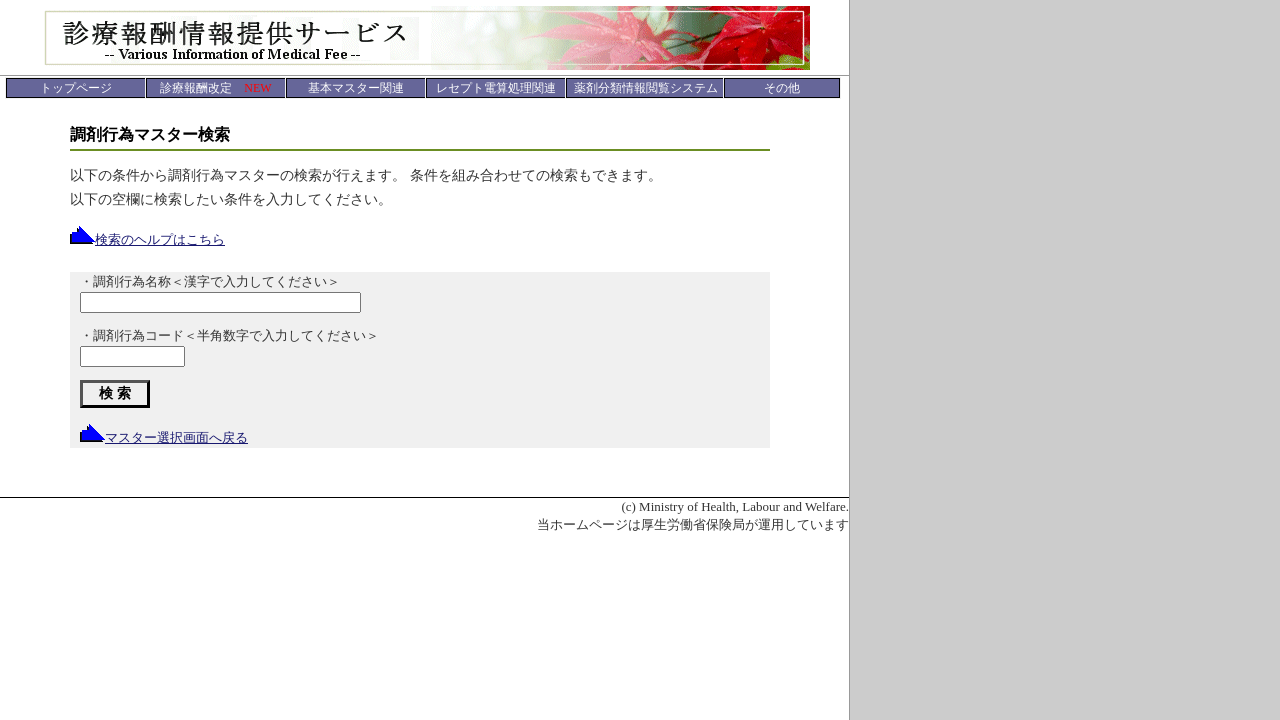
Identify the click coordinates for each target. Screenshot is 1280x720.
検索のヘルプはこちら (147, 239)
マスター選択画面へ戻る (164, 437)
